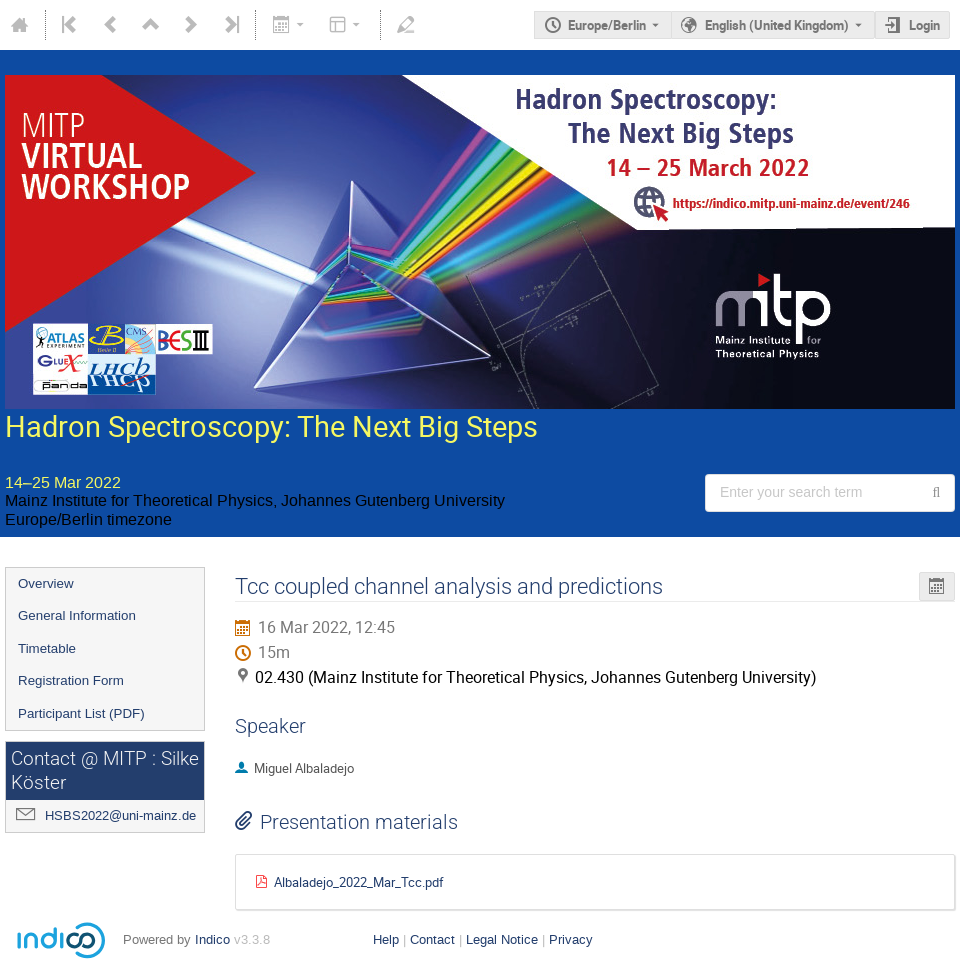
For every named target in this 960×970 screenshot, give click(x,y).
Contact (432, 939)
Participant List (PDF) (81, 713)
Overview (46, 583)
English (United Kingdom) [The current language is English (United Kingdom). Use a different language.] (777, 25)
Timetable (47, 648)
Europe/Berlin (607, 25)
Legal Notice (502, 939)
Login (924, 25)
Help (386, 939)
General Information (77, 615)
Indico (212, 939)
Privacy (571, 939)
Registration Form (71, 680)
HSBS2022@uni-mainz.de (120, 815)
